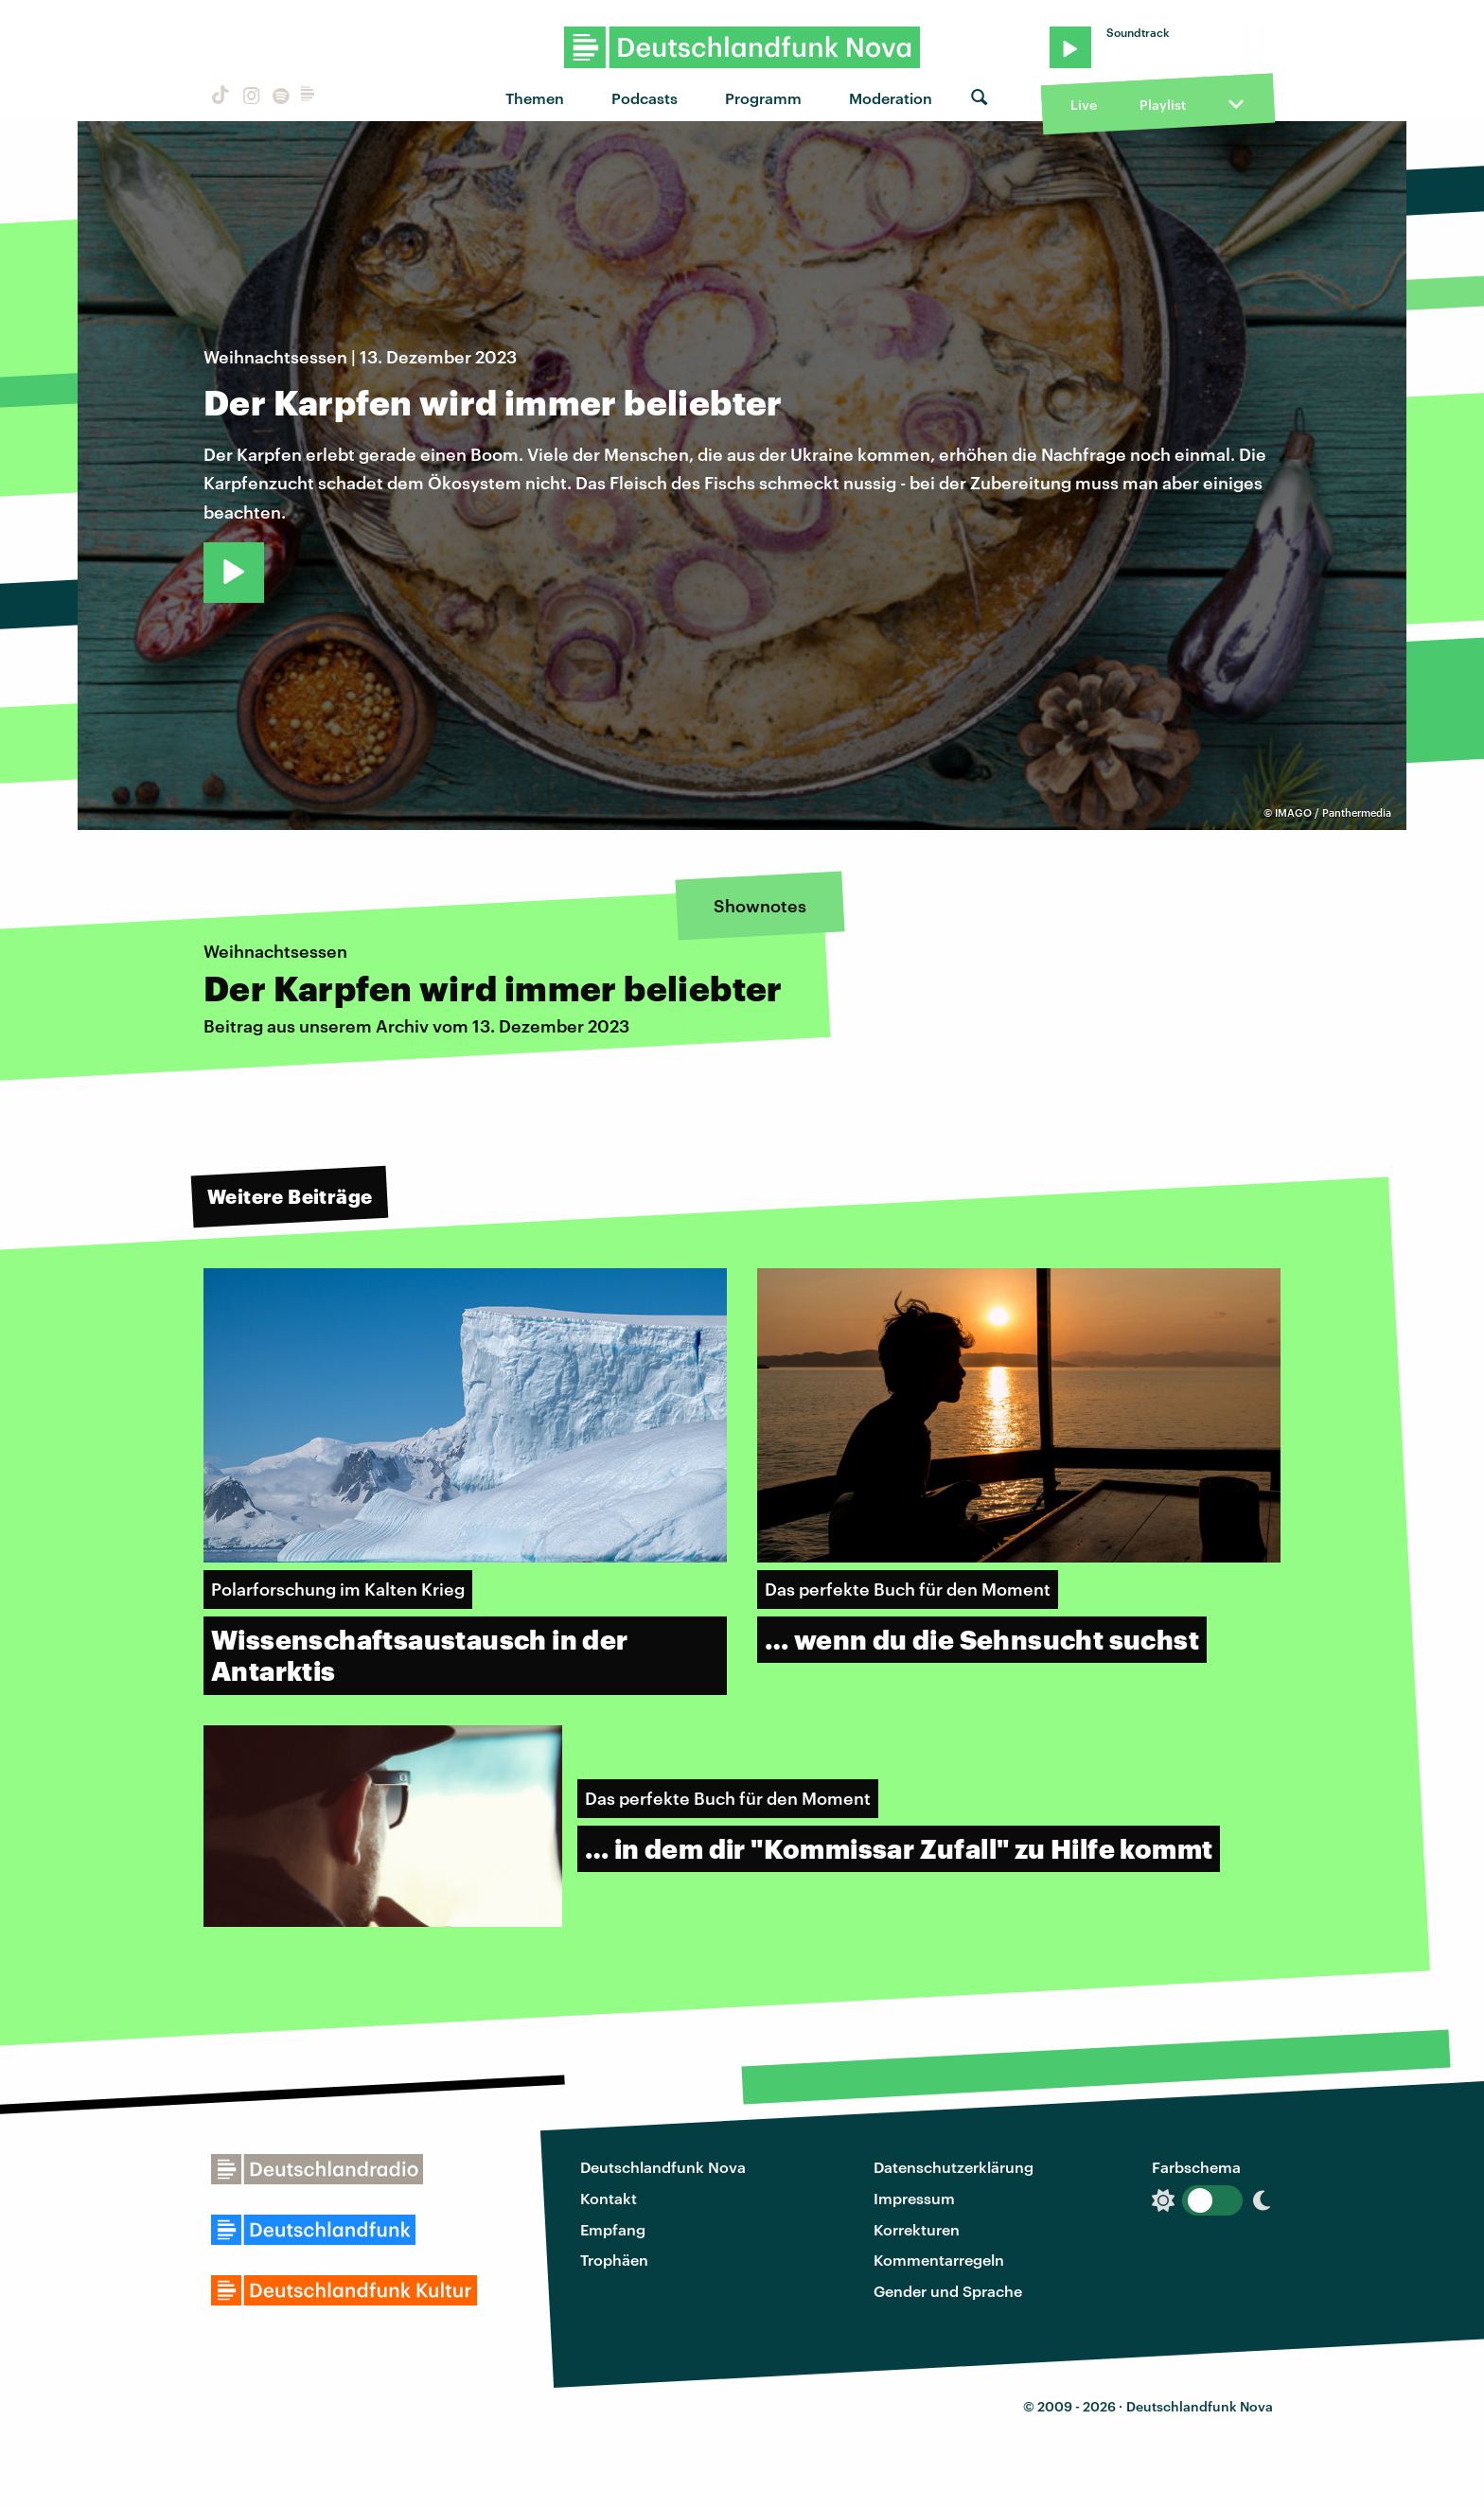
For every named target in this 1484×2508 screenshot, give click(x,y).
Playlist (1163, 105)
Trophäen (614, 2260)
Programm (763, 98)
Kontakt (608, 2198)
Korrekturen (917, 2229)
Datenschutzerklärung (954, 2167)
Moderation (890, 98)
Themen (534, 98)
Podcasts (644, 98)
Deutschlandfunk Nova (663, 2167)
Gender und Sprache (948, 2291)
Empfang (612, 2229)
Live (1083, 105)
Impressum (914, 2198)
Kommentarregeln (939, 2260)
